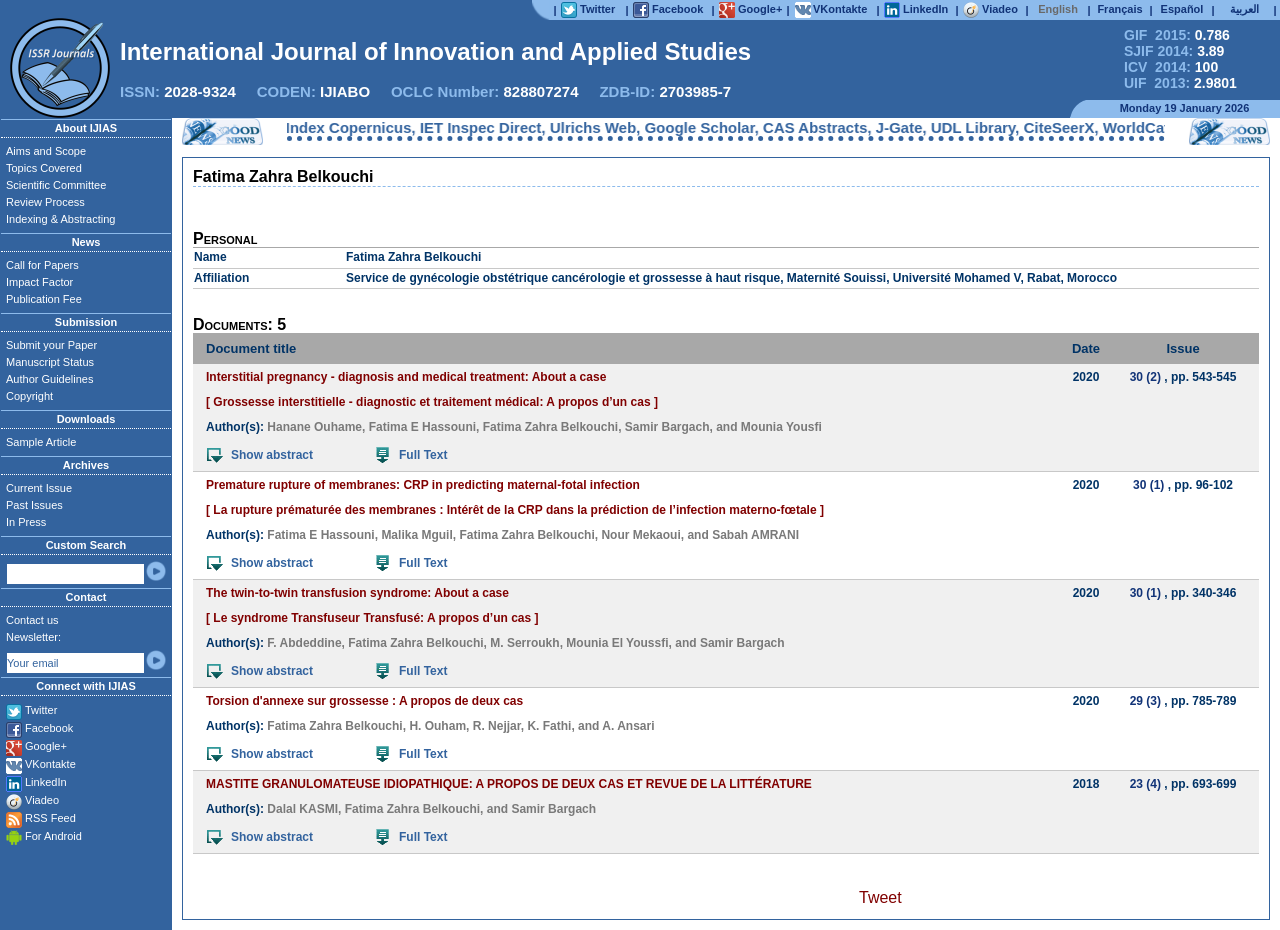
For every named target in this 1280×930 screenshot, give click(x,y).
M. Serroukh (524, 643)
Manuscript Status (50, 362)
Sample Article (41, 442)
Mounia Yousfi (781, 427)
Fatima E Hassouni (422, 427)
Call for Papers (42, 265)
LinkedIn (46, 782)
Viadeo (42, 800)
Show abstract (260, 455)
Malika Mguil (416, 535)
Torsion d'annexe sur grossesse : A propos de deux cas (364, 701)
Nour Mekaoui (640, 535)
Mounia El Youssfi (617, 643)
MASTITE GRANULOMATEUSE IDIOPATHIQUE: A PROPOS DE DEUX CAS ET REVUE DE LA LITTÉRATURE (509, 784)
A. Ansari (628, 726)
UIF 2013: (1180, 83)
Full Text (411, 455)
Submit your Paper (51, 345)
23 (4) (1145, 784)
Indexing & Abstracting (60, 219)
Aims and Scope (46, 151)
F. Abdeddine (304, 643)
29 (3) (1145, 701)
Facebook (49, 728)
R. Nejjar (497, 726)
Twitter (41, 710)
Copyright (29, 396)
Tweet (880, 897)
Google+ (46, 746)
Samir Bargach (667, 427)
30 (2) (1145, 377)
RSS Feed (50, 818)
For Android (53, 836)
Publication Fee (44, 299)
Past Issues (34, 505)
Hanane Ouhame (314, 427)
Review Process (45, 202)
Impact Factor (39, 282)
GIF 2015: (1177, 35)
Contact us (32, 620)
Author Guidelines (49, 379)
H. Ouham (437, 726)
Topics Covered (44, 168)
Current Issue (39, 488)
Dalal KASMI (302, 809)
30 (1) (1148, 485)
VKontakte (50, 764)
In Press (26, 522)
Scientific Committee (56, 185)
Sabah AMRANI (755, 535)
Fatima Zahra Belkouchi (550, 427)
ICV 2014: (1171, 67)
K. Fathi (549, 726)
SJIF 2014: (1174, 51)
